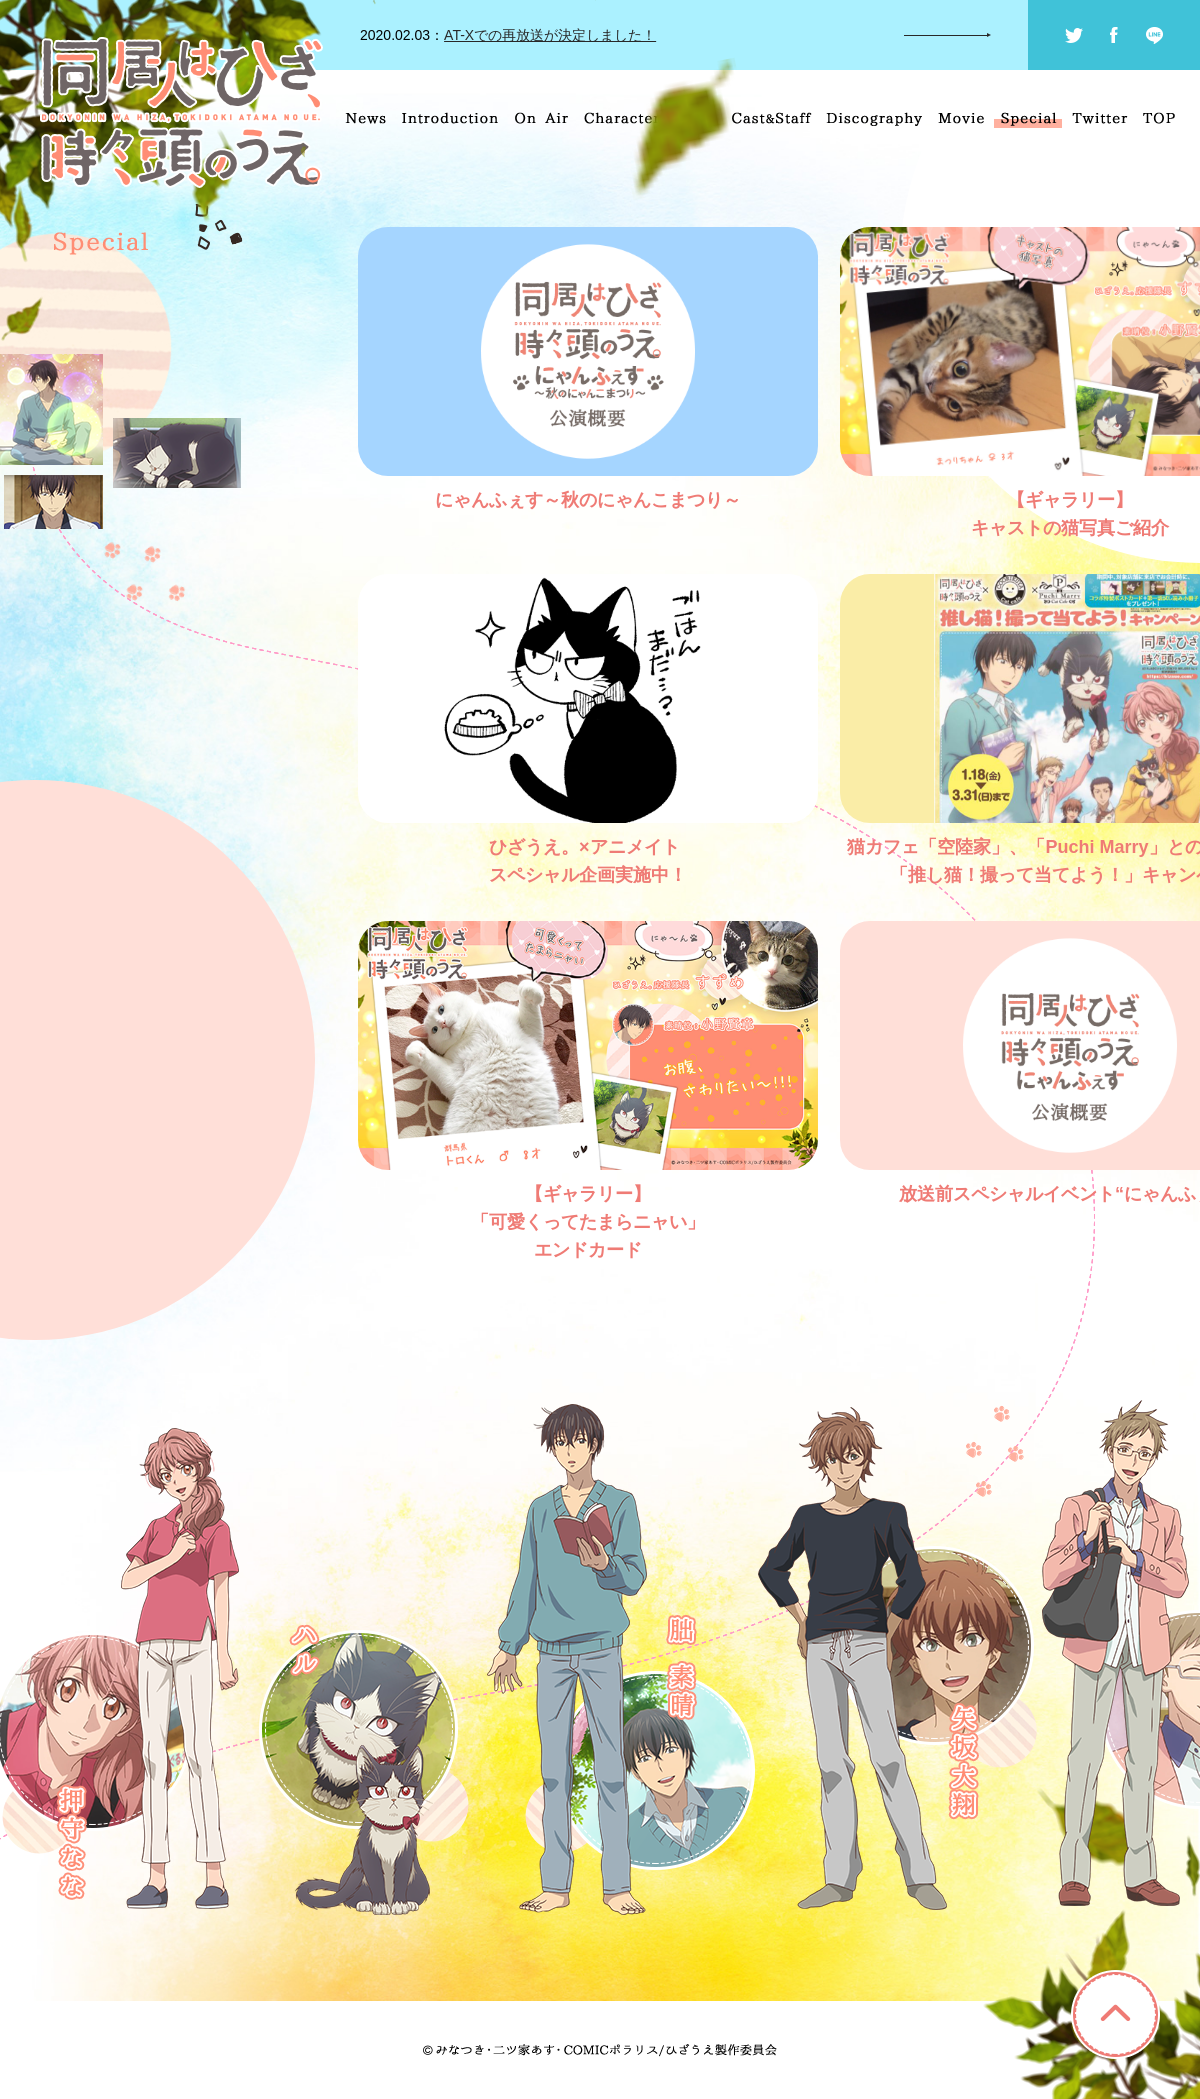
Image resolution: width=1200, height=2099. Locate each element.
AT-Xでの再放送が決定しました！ (550, 35)
